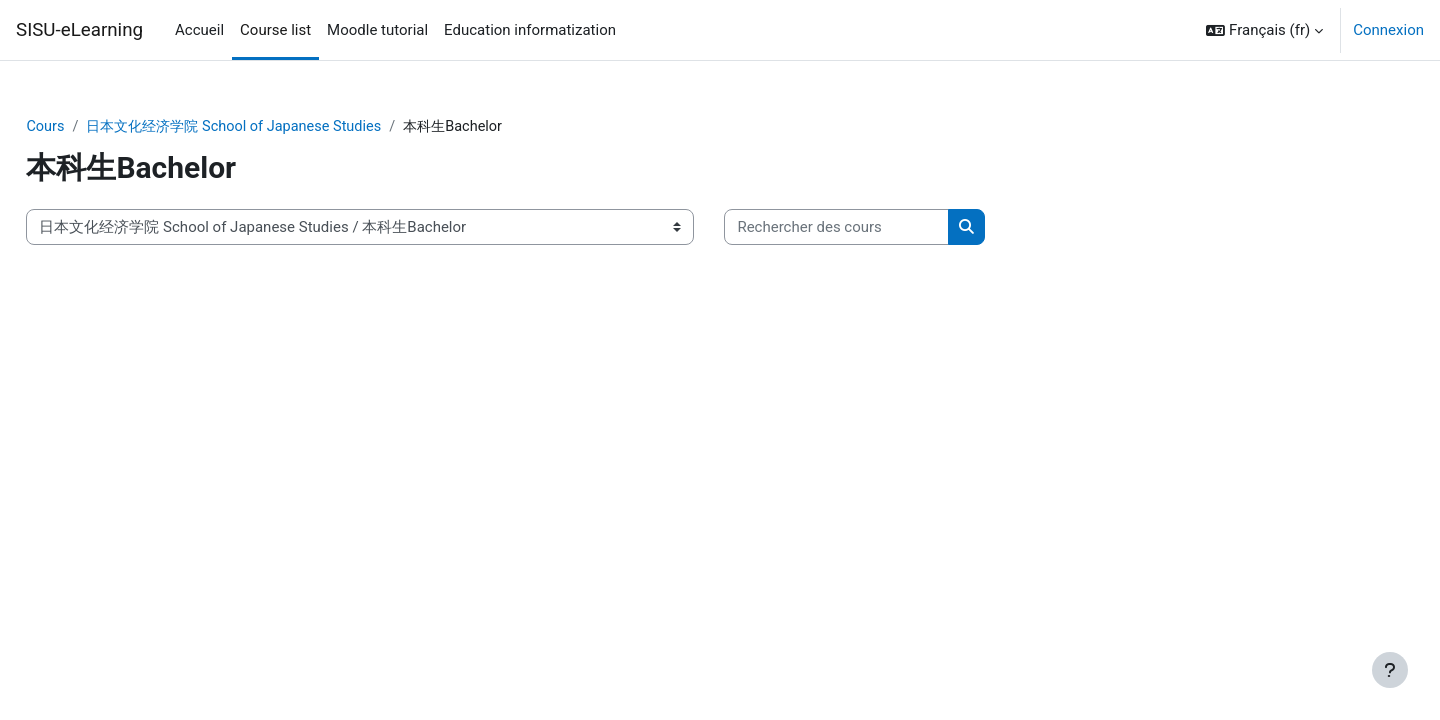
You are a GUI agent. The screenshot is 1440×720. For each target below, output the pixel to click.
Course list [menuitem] (275, 30)
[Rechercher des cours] (881, 228)
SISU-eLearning (79, 30)
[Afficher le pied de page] (1390, 670)
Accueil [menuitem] (199, 30)
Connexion (1388, 30)
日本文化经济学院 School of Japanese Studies (287, 127)
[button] (1264, 30)
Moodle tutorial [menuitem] (377, 30)
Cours (90, 127)
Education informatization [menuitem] (530, 30)
